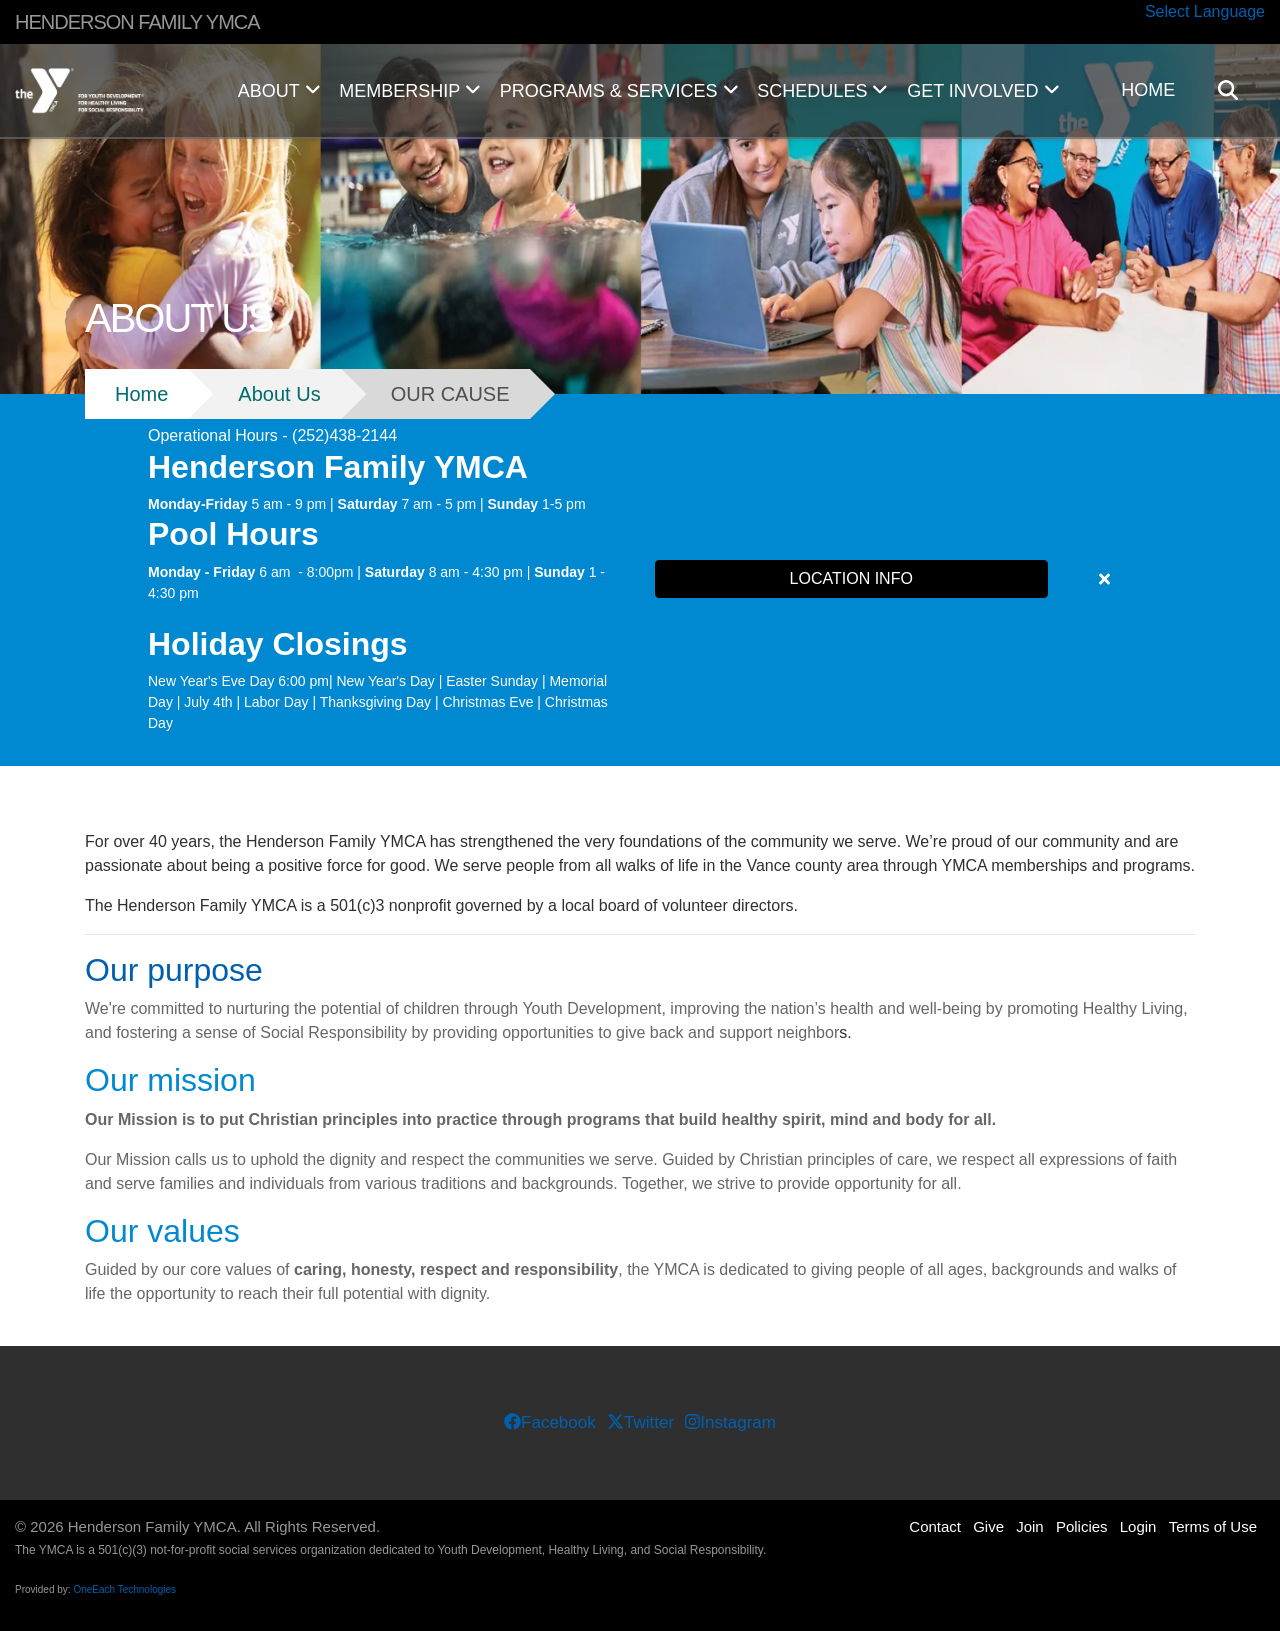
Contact (935, 1526)
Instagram (730, 1422)
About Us (279, 394)
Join (1030, 1526)
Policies (1082, 1526)
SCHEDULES (822, 91)
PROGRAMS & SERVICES (619, 91)
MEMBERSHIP (409, 91)
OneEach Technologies (124, 1589)
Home (141, 394)
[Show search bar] (1236, 90)
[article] (640, 580)
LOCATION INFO (851, 578)
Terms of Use (1213, 1526)
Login (1138, 1526)
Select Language (1205, 11)
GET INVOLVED (983, 91)
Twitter (640, 1422)
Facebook (550, 1422)
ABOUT (279, 91)
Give (988, 1526)
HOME (1148, 90)
